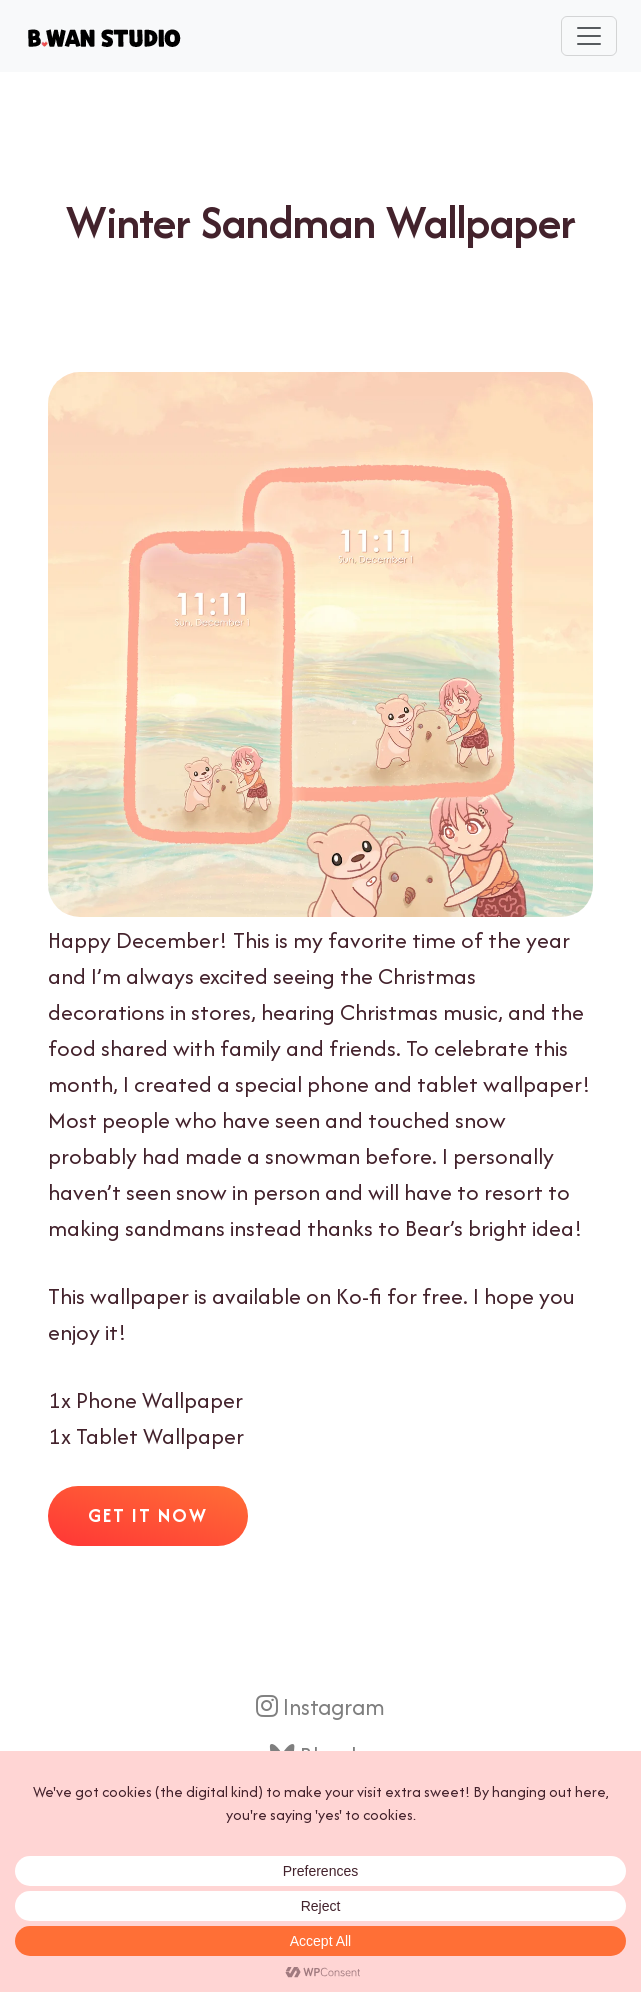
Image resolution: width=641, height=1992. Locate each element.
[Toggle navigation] (589, 36)
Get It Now (148, 1515)
